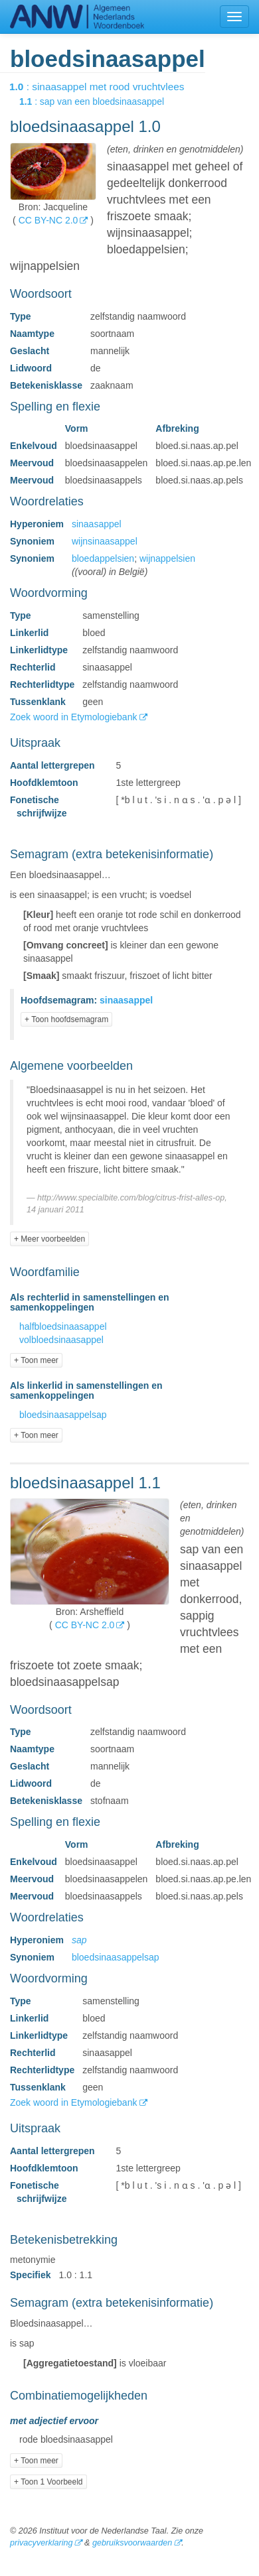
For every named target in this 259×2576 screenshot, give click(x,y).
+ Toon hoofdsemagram (66, 1019)
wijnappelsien (167, 558)
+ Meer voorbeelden (49, 1239)
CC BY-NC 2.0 (48, 220)
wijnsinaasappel (104, 541)
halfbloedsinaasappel (63, 1326)
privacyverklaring (41, 2542)
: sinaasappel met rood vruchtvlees (106, 86)
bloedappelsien (103, 558)
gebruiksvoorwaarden (132, 2542)
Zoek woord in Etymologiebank (74, 717)
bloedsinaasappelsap (63, 1414)
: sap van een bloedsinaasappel (101, 101)
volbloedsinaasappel (61, 1339)
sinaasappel (97, 524)
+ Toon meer (36, 1360)
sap (79, 1940)
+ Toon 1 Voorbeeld (48, 2481)
